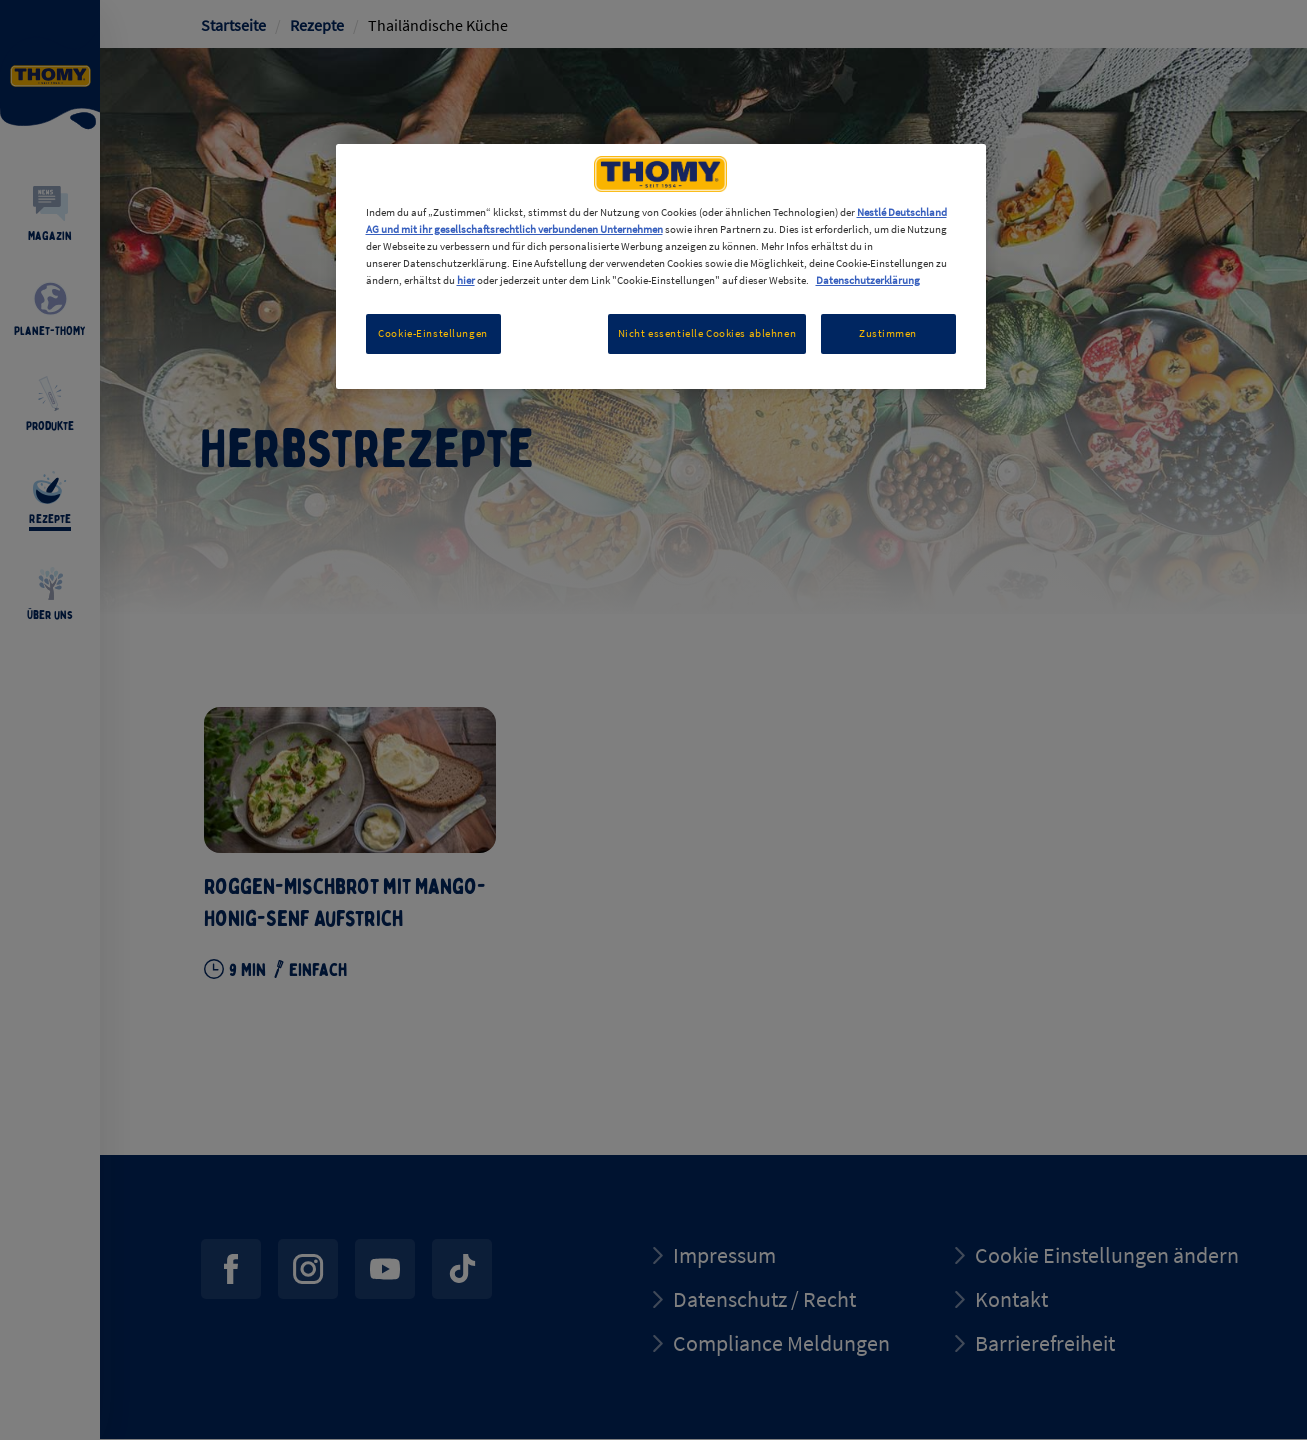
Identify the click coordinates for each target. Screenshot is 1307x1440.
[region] (661, 266)
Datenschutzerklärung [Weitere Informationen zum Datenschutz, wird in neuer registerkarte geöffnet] (868, 280)
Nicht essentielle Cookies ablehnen (707, 333)
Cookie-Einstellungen (432, 333)
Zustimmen (888, 333)
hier (466, 280)
